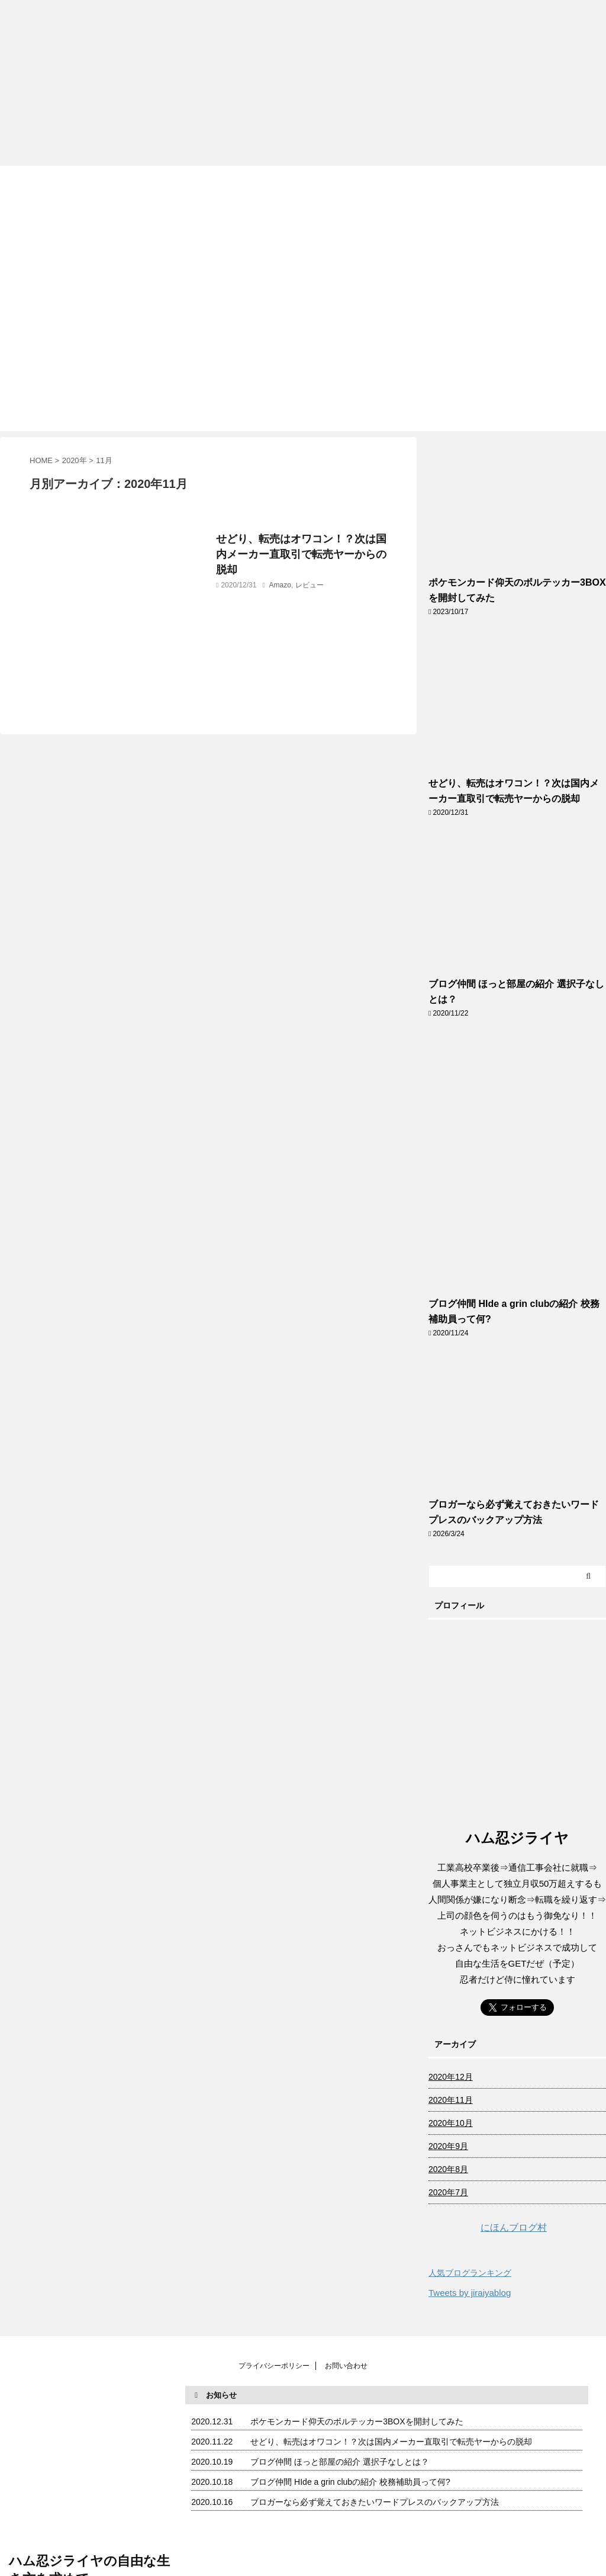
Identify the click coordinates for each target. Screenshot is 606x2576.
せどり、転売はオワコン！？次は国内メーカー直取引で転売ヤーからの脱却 (301, 554)
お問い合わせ (346, 2366)
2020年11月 (450, 2100)
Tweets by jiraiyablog (469, 2293)
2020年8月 (448, 2169)
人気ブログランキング (469, 2273)
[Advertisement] (303, 83)
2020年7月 (448, 2192)
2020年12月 (450, 2077)
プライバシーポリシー (274, 2366)
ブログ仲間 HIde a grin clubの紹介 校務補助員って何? (350, 2482)
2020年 (74, 460)
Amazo (280, 585)
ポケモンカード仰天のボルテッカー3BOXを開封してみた (356, 2421)
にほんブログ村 (487, 2227)
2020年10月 (450, 2123)
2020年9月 (448, 2146)
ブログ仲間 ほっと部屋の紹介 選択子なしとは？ (339, 2461)
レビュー (309, 585)
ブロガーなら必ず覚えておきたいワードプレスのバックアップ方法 (374, 2502)
